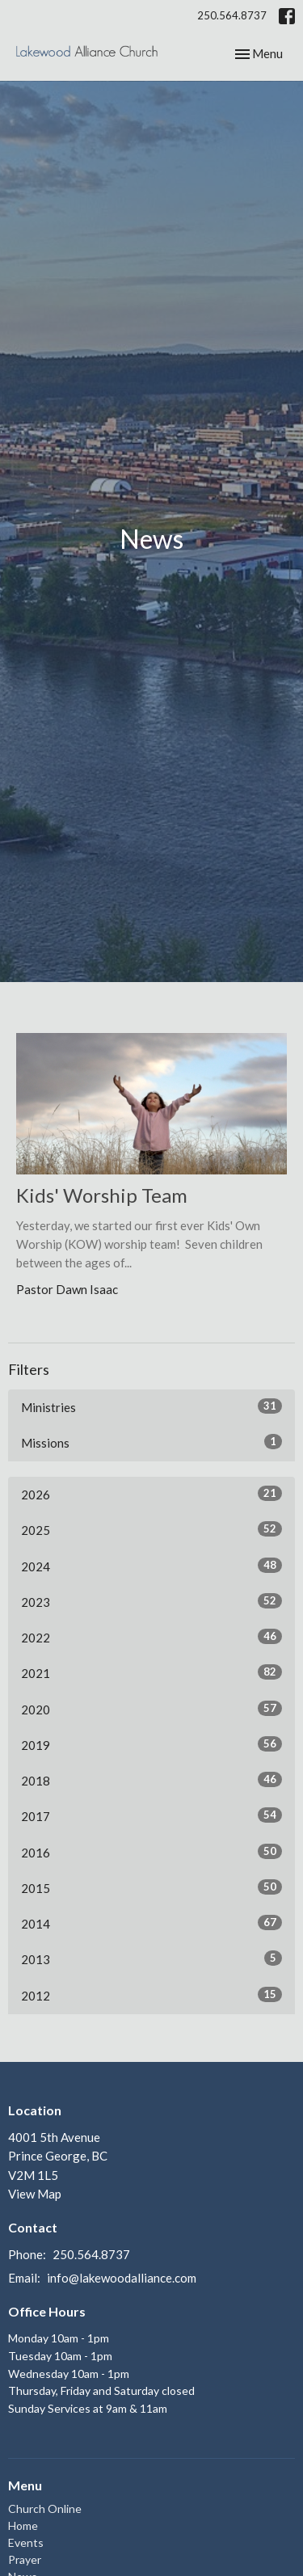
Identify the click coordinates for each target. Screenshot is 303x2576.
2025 (151, 1529)
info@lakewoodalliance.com (121, 2277)
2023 (151, 1601)
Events (26, 2542)
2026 (151, 1494)
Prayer (24, 2559)
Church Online (45, 2508)
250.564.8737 (232, 15)
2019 (151, 1744)
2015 (151, 1887)
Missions (151, 1442)
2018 (151, 1780)
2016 (151, 1852)
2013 (151, 1958)
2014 (151, 1923)
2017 (151, 1815)
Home (23, 2525)
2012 (151, 1995)
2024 (151, 1566)
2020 (151, 1709)
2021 (151, 1672)
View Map (34, 2193)
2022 (151, 1637)
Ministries (151, 1406)
